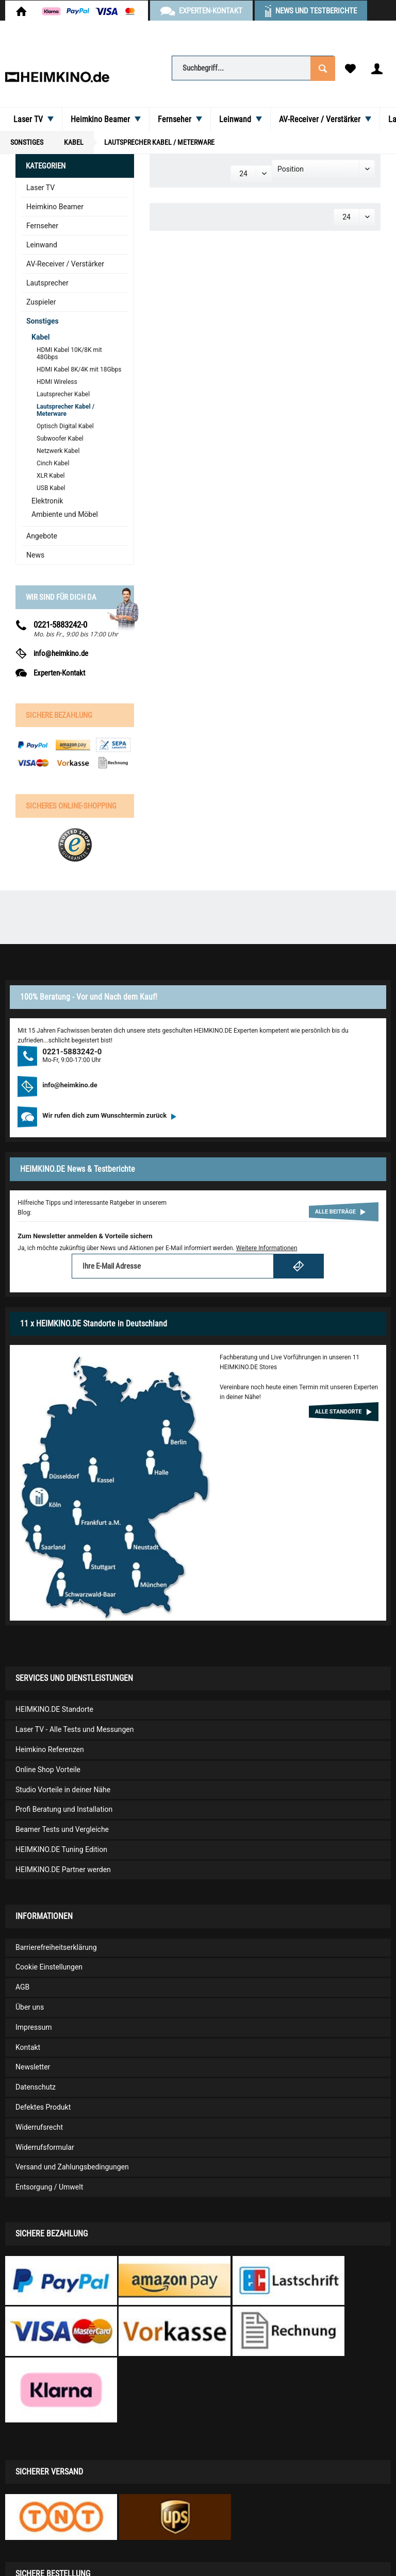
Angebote (41, 536)
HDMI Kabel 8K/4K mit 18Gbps (79, 369)
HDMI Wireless (57, 381)
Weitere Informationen (267, 1248)
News (35, 555)
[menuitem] (253, 68)
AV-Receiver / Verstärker (65, 264)
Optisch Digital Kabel (65, 426)
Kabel (40, 337)
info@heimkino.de (61, 653)
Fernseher (42, 226)
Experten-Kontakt (59, 673)
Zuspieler (41, 302)
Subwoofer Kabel (60, 438)
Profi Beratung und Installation (63, 1809)
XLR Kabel (50, 475)
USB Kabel (51, 488)
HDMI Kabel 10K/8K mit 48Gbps (69, 353)
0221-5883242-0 (60, 624)
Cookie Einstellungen (48, 1967)
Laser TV (40, 187)
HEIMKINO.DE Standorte (54, 1709)
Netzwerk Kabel (58, 450)
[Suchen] (322, 68)
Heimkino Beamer (55, 207)
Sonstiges (42, 321)
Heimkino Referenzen (49, 1749)
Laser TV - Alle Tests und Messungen (74, 1729)
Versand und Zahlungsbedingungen (72, 2167)
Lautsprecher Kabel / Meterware (65, 410)
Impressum (33, 2027)
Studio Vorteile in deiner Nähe (62, 1790)
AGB (22, 1987)
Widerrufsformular (44, 2147)
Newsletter (32, 2067)
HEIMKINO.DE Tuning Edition (61, 1849)
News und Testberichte (316, 10)
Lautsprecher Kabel (63, 394)
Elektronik (47, 501)
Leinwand (41, 245)
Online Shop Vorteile (47, 1769)
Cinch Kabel (53, 463)
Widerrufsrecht (39, 2127)
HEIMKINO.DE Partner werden (63, 1869)
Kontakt (27, 2047)
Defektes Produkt (43, 2107)
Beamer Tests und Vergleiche (62, 1829)
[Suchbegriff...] (253, 68)
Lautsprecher (47, 283)
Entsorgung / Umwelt (49, 2187)
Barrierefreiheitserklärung (56, 1947)
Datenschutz (35, 2087)
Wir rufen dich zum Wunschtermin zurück (109, 1115)
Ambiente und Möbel (64, 514)
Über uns (29, 2007)
